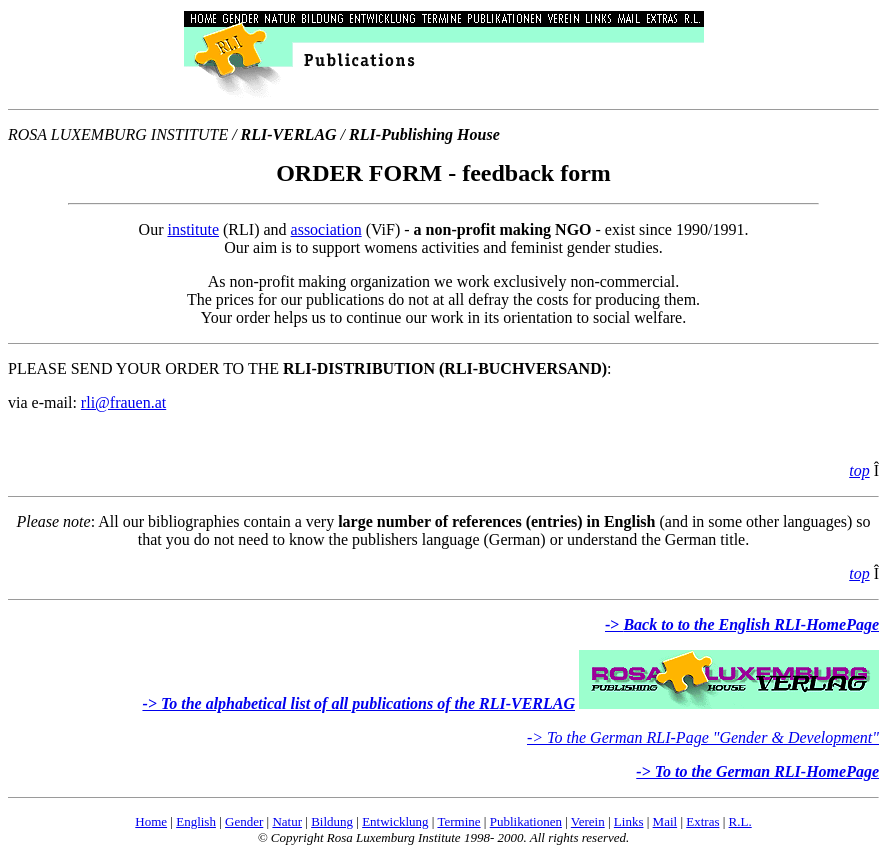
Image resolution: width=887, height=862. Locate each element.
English (196, 821)
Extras (702, 821)
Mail (665, 821)
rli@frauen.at (123, 402)
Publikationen (526, 821)
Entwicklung (395, 821)
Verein (588, 821)
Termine (458, 821)
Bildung (332, 821)
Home (151, 821)
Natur (287, 821)
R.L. (740, 821)
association (326, 229)
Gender (244, 821)
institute (193, 229)
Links (629, 821)
